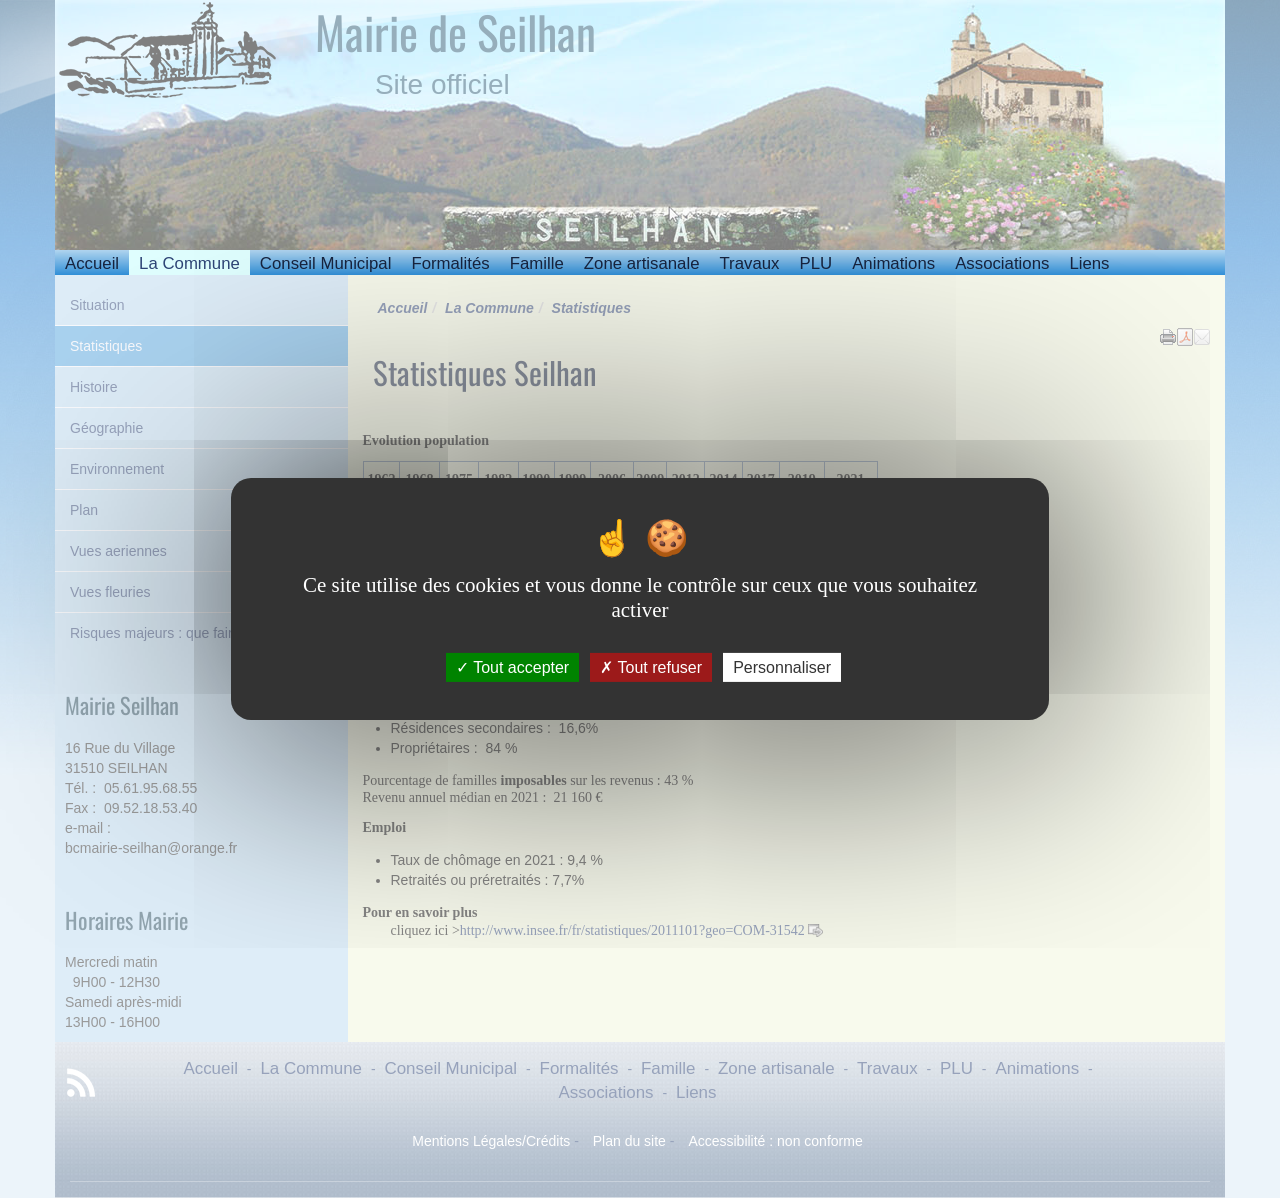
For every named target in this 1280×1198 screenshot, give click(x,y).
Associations (1002, 263)
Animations (893, 263)
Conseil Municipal (326, 263)
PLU (815, 263)
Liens (1089, 263)
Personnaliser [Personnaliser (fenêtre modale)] (782, 667)
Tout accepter (512, 667)
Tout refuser (651, 667)
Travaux (749, 263)
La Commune (189, 263)
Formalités (450, 263)
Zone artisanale (642, 263)
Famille (537, 263)
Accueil (92, 263)
